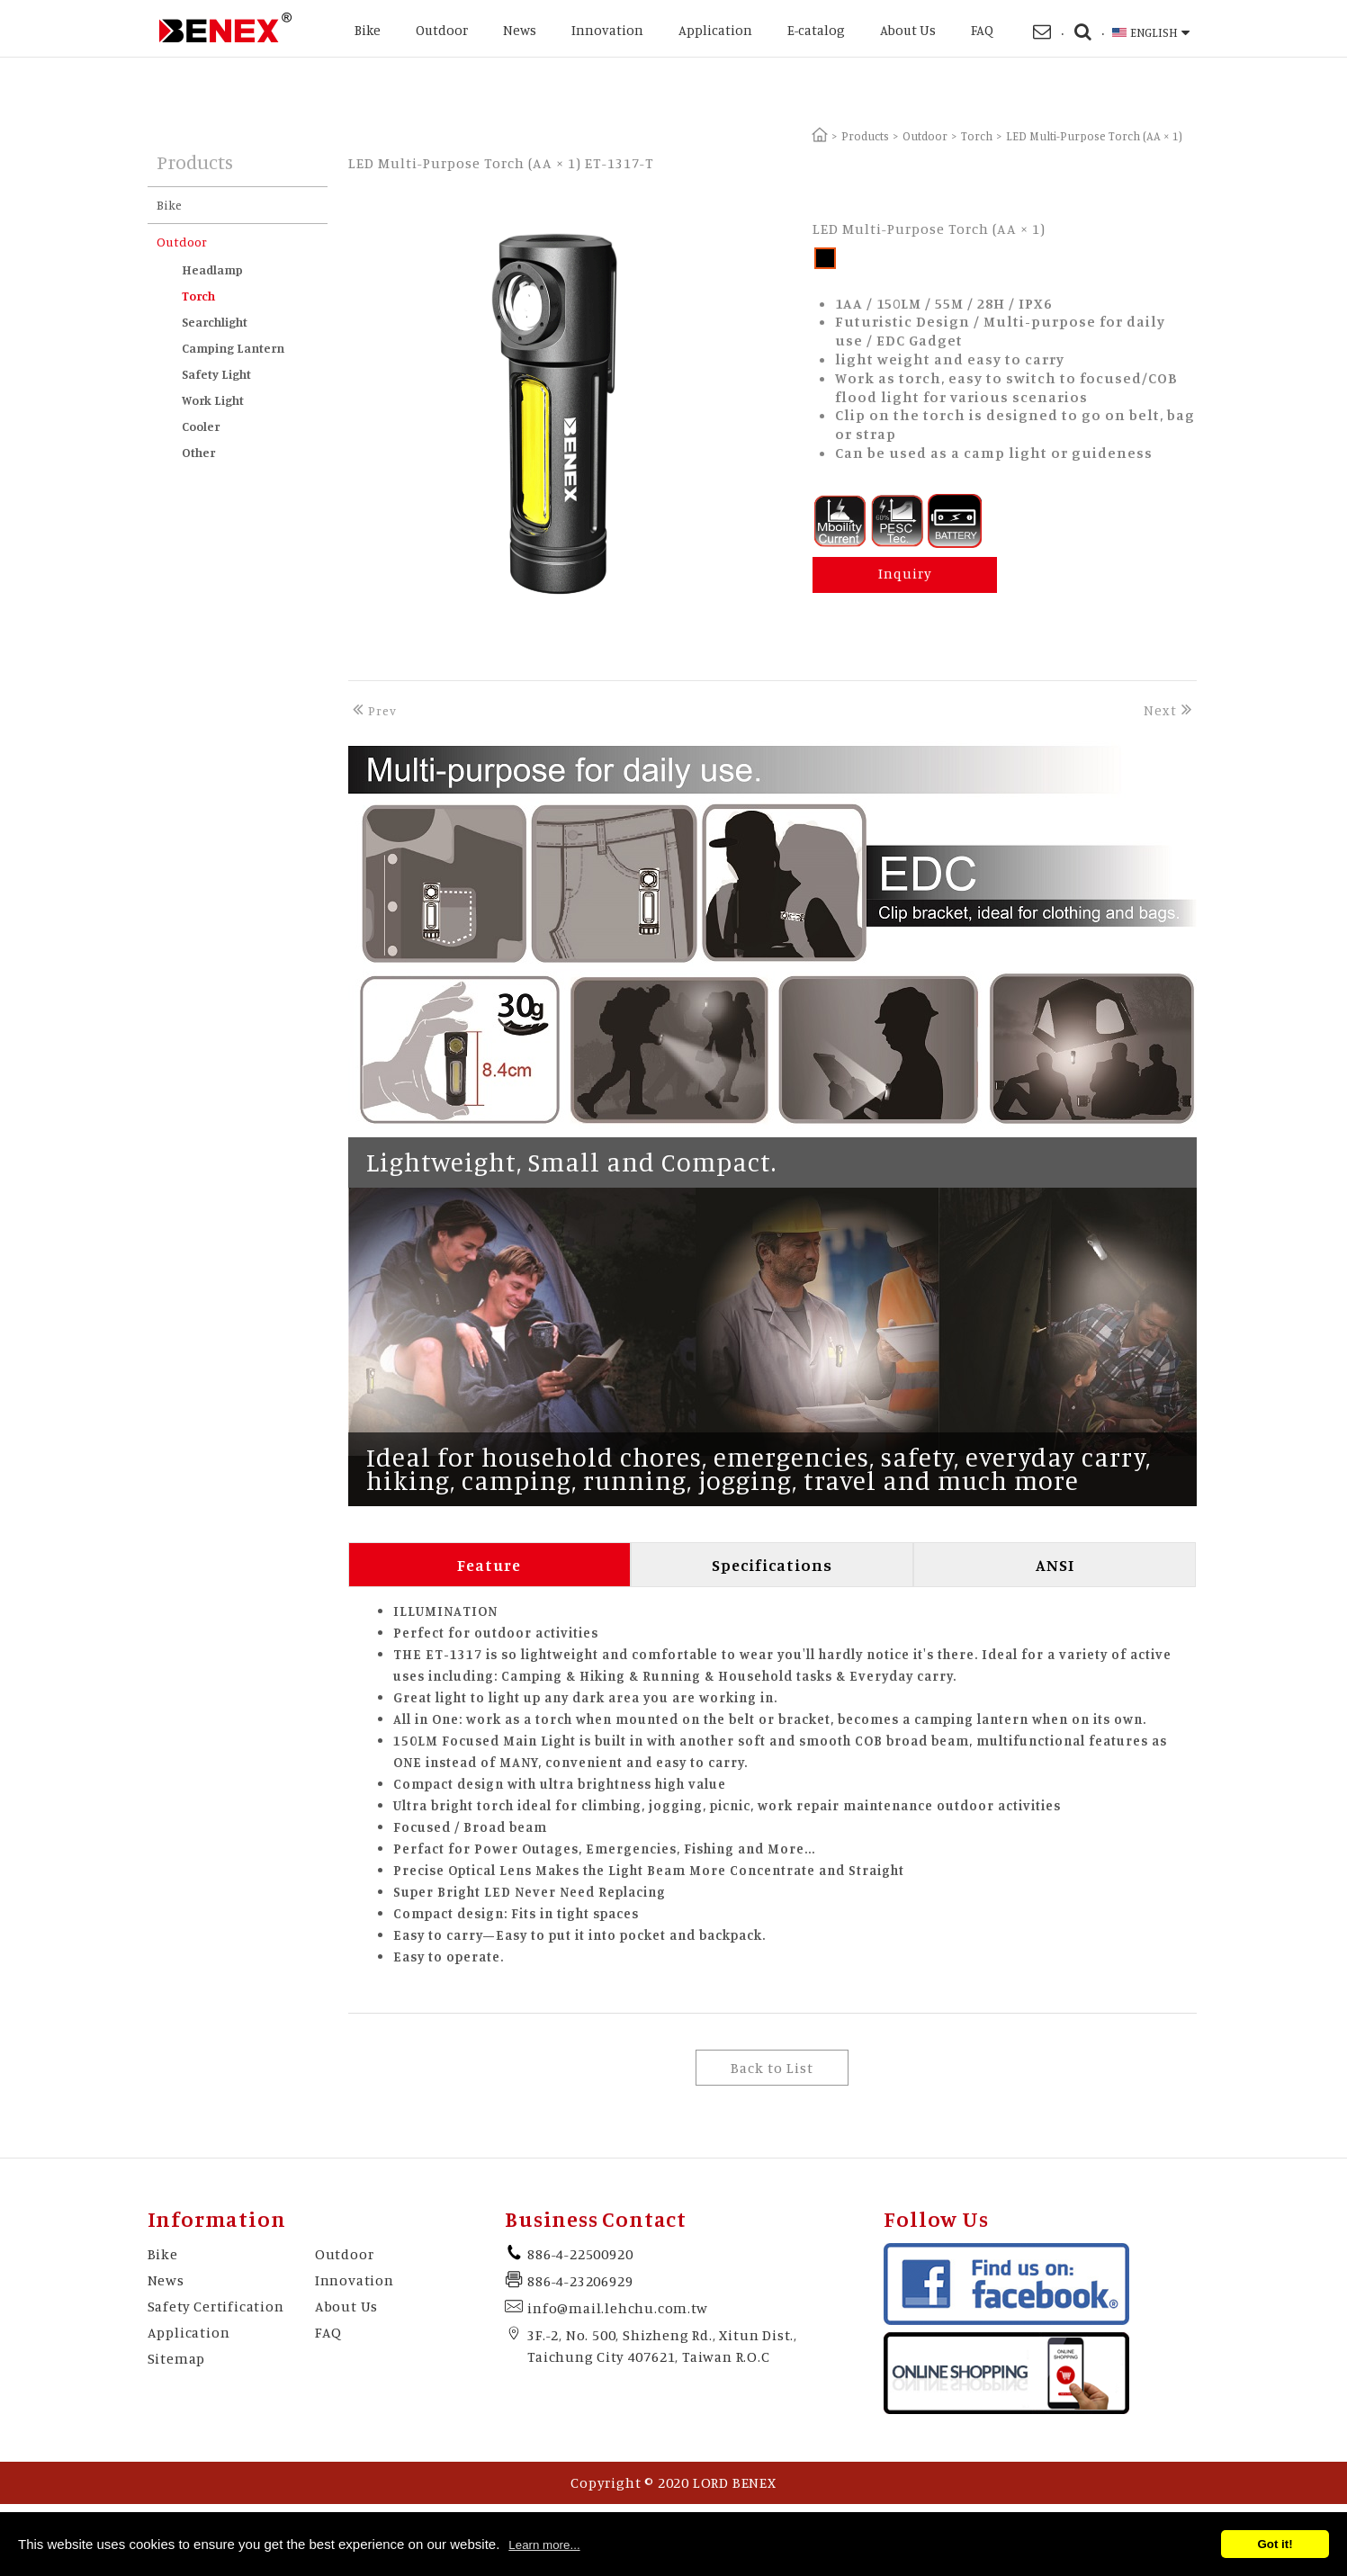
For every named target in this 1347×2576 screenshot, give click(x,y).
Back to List (772, 2068)
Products (865, 136)
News (519, 30)
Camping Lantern (233, 347)
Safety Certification (216, 2306)
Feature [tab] (489, 1565)
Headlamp (212, 269)
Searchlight (214, 321)
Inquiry (905, 573)
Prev (372, 710)
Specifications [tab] (772, 1565)
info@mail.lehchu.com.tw (617, 2308)
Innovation (607, 30)
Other (198, 452)
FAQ (982, 30)
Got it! (1274, 2544)
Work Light (213, 400)
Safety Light (216, 373)
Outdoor (442, 30)
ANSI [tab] (1055, 1565)
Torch (976, 136)
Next (1170, 710)
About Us (908, 30)
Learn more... (543, 2545)
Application (715, 30)
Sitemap (177, 2358)
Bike (368, 30)
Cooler (201, 426)
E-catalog (816, 30)
